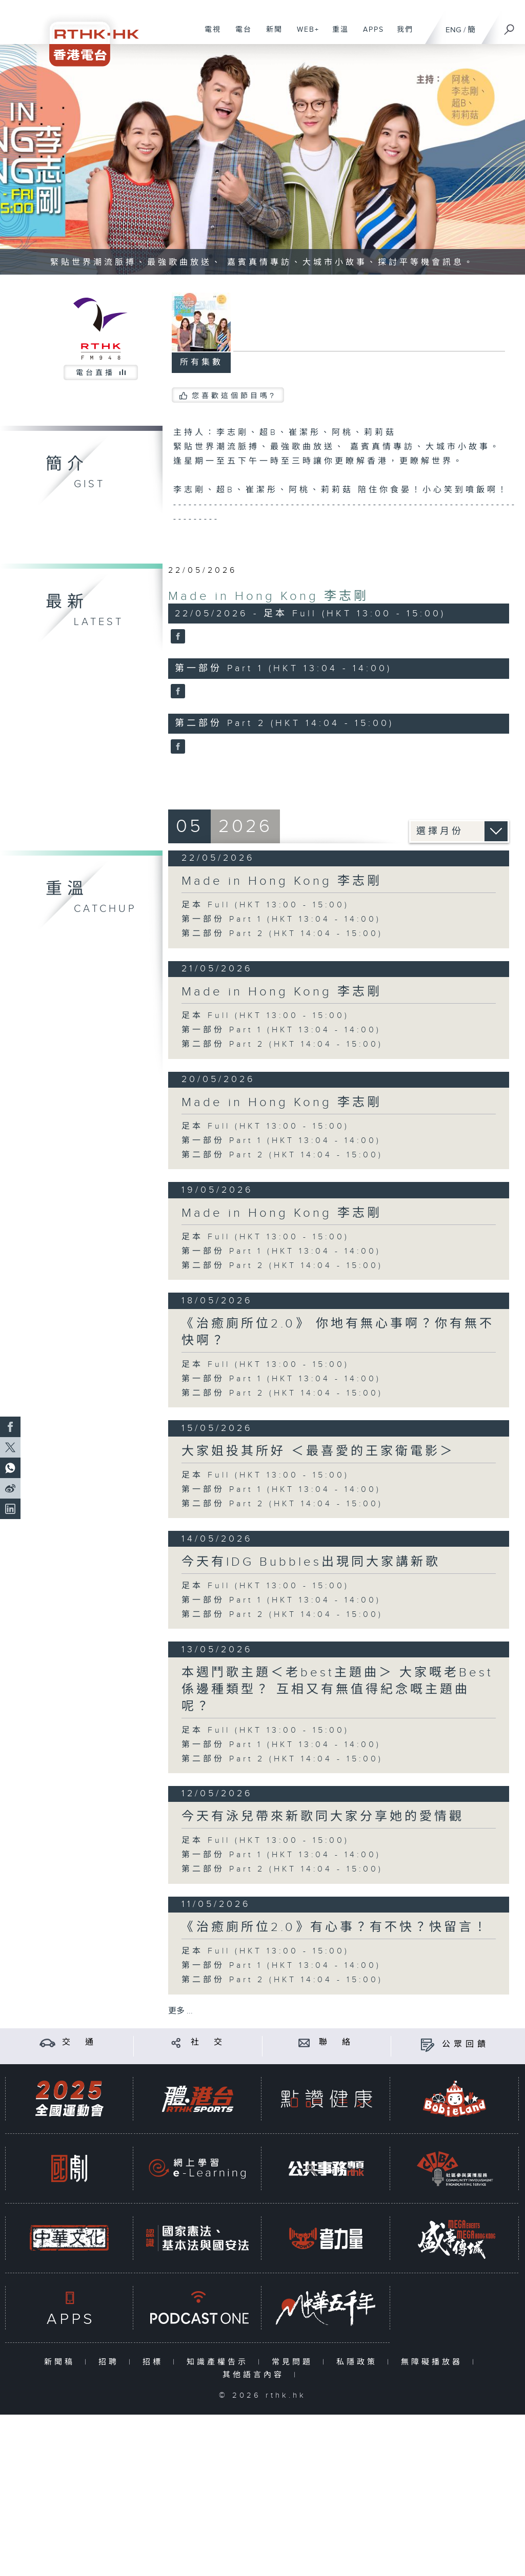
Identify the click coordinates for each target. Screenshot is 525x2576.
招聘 (111, 2362)
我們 (401, 35)
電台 (240, 35)
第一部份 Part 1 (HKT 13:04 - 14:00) (281, 919)
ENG (453, 30)
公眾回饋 (465, 2044)
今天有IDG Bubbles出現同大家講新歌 (310, 1562)
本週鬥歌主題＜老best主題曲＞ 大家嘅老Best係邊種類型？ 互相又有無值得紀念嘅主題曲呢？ (337, 1690)
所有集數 (201, 362)
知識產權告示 (220, 2362)
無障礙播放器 (434, 2362)
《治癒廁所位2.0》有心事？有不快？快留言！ (335, 1927)
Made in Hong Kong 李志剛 (268, 596)
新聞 (270, 35)
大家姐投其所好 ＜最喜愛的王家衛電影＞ (318, 1451)
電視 (209, 35)
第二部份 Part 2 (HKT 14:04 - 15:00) (282, 934)
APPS (369, 35)
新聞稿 (61, 2362)
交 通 (79, 2042)
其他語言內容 (256, 2375)
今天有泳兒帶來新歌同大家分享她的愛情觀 (322, 1817)
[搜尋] (509, 26)
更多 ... (180, 2011)
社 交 (208, 2042)
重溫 (337, 35)
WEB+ (304, 35)
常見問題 (294, 2362)
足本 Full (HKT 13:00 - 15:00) (265, 905)
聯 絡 (336, 2042)
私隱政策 (359, 2362)
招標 (155, 2362)
